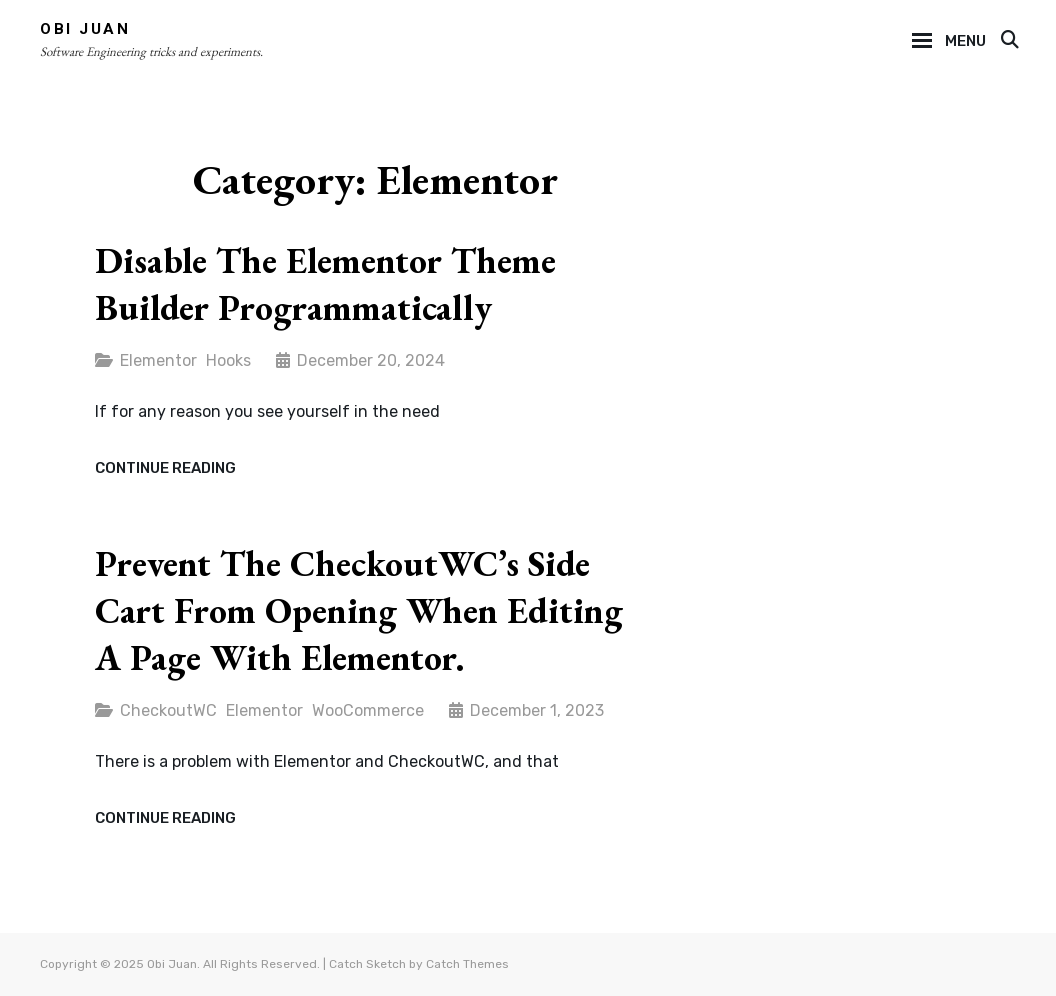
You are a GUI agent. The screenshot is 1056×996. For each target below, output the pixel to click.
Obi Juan (85, 29)
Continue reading (165, 469)
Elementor (158, 360)
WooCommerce (368, 710)
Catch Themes (467, 964)
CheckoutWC (168, 710)
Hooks (228, 360)
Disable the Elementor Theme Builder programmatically (325, 284)
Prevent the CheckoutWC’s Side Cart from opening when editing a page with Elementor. (359, 610)
